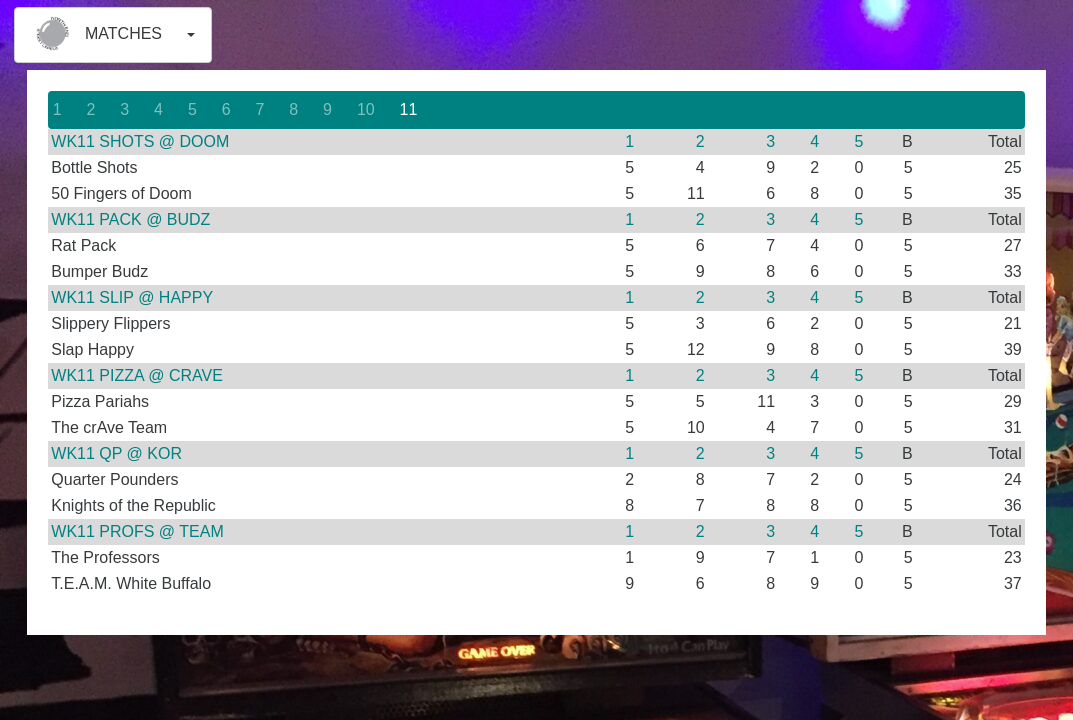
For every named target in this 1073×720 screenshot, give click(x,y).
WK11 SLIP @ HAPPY (132, 297)
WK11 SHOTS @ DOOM (140, 141)
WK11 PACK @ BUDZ (130, 219)
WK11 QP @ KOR (116, 453)
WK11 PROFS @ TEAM (137, 531)
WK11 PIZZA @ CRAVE (137, 375)
